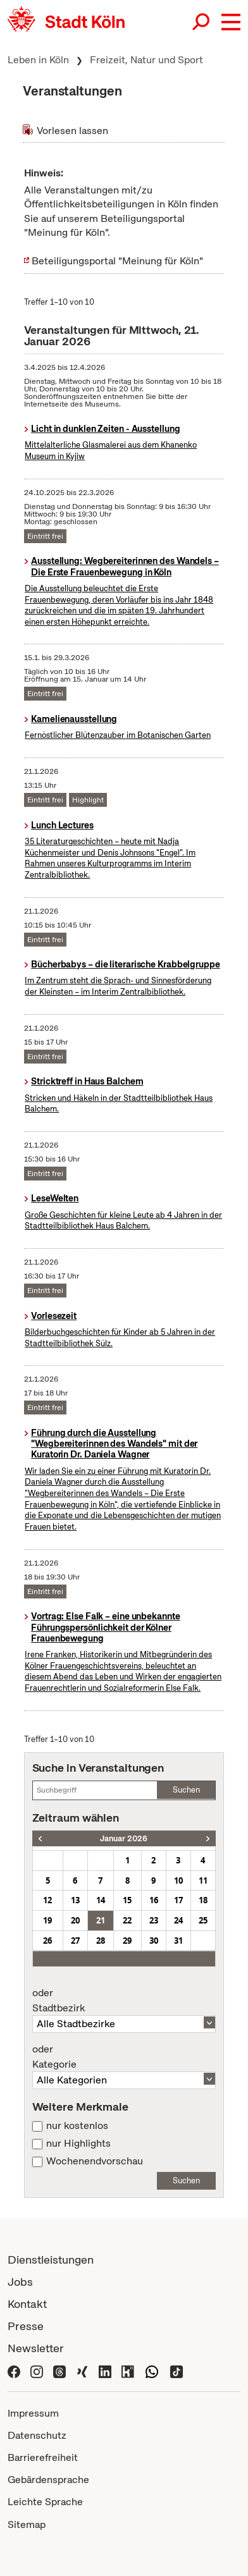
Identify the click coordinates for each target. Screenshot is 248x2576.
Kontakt (27, 2304)
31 (178, 1940)
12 (47, 1900)
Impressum (33, 2413)
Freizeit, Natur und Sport (146, 59)
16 (153, 1900)
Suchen (186, 1789)
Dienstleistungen (51, 2259)
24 (178, 1920)
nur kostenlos (77, 2126)
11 (203, 1880)
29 (127, 1940)
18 (203, 1900)
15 (127, 1900)
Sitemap (27, 2524)
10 (178, 1880)
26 (47, 1940)
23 (153, 1920)
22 (127, 1920)
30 (153, 1940)
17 (178, 1900)
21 (100, 1920)
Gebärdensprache (48, 2479)
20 (75, 1920)
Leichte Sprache (45, 2501)
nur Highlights (78, 2143)
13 (75, 1900)
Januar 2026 (123, 1838)
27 (75, 1940)
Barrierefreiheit (43, 2457)
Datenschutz (37, 2435)
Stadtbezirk (124, 2001)
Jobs (20, 2281)
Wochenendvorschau (94, 2161)
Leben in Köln (38, 59)
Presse (26, 2326)
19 (47, 1920)
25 (203, 1920)
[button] (230, 22)
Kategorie (124, 2057)
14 (100, 1900)
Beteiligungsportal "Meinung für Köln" (117, 260)
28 (100, 1940)
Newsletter (36, 2348)
